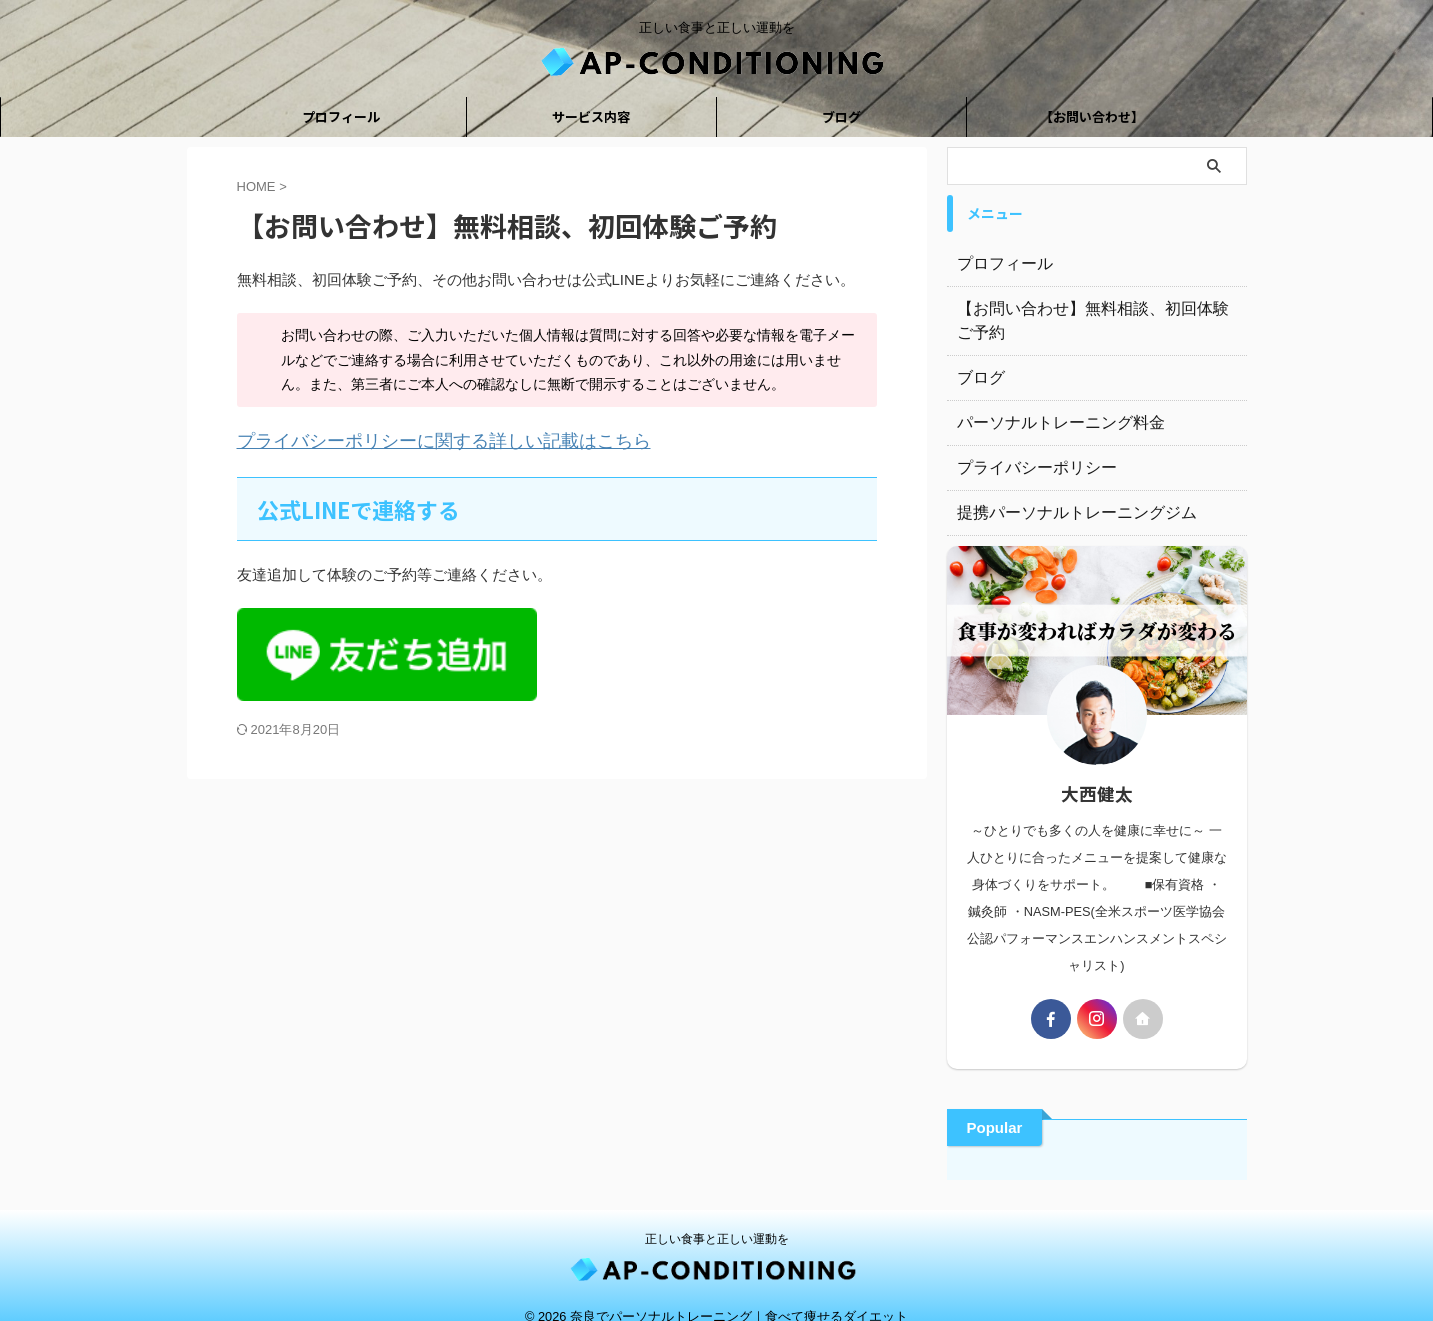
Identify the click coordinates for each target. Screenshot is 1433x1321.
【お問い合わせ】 (1092, 116)
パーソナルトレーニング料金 (1048, 399)
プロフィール (341, 116)
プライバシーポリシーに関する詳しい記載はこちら (409, 440)
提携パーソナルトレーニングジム (1062, 489)
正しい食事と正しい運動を (717, 1215)
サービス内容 (591, 116)
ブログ (841, 116)
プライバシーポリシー (1027, 444)
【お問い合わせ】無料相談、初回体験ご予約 (1097, 309)
